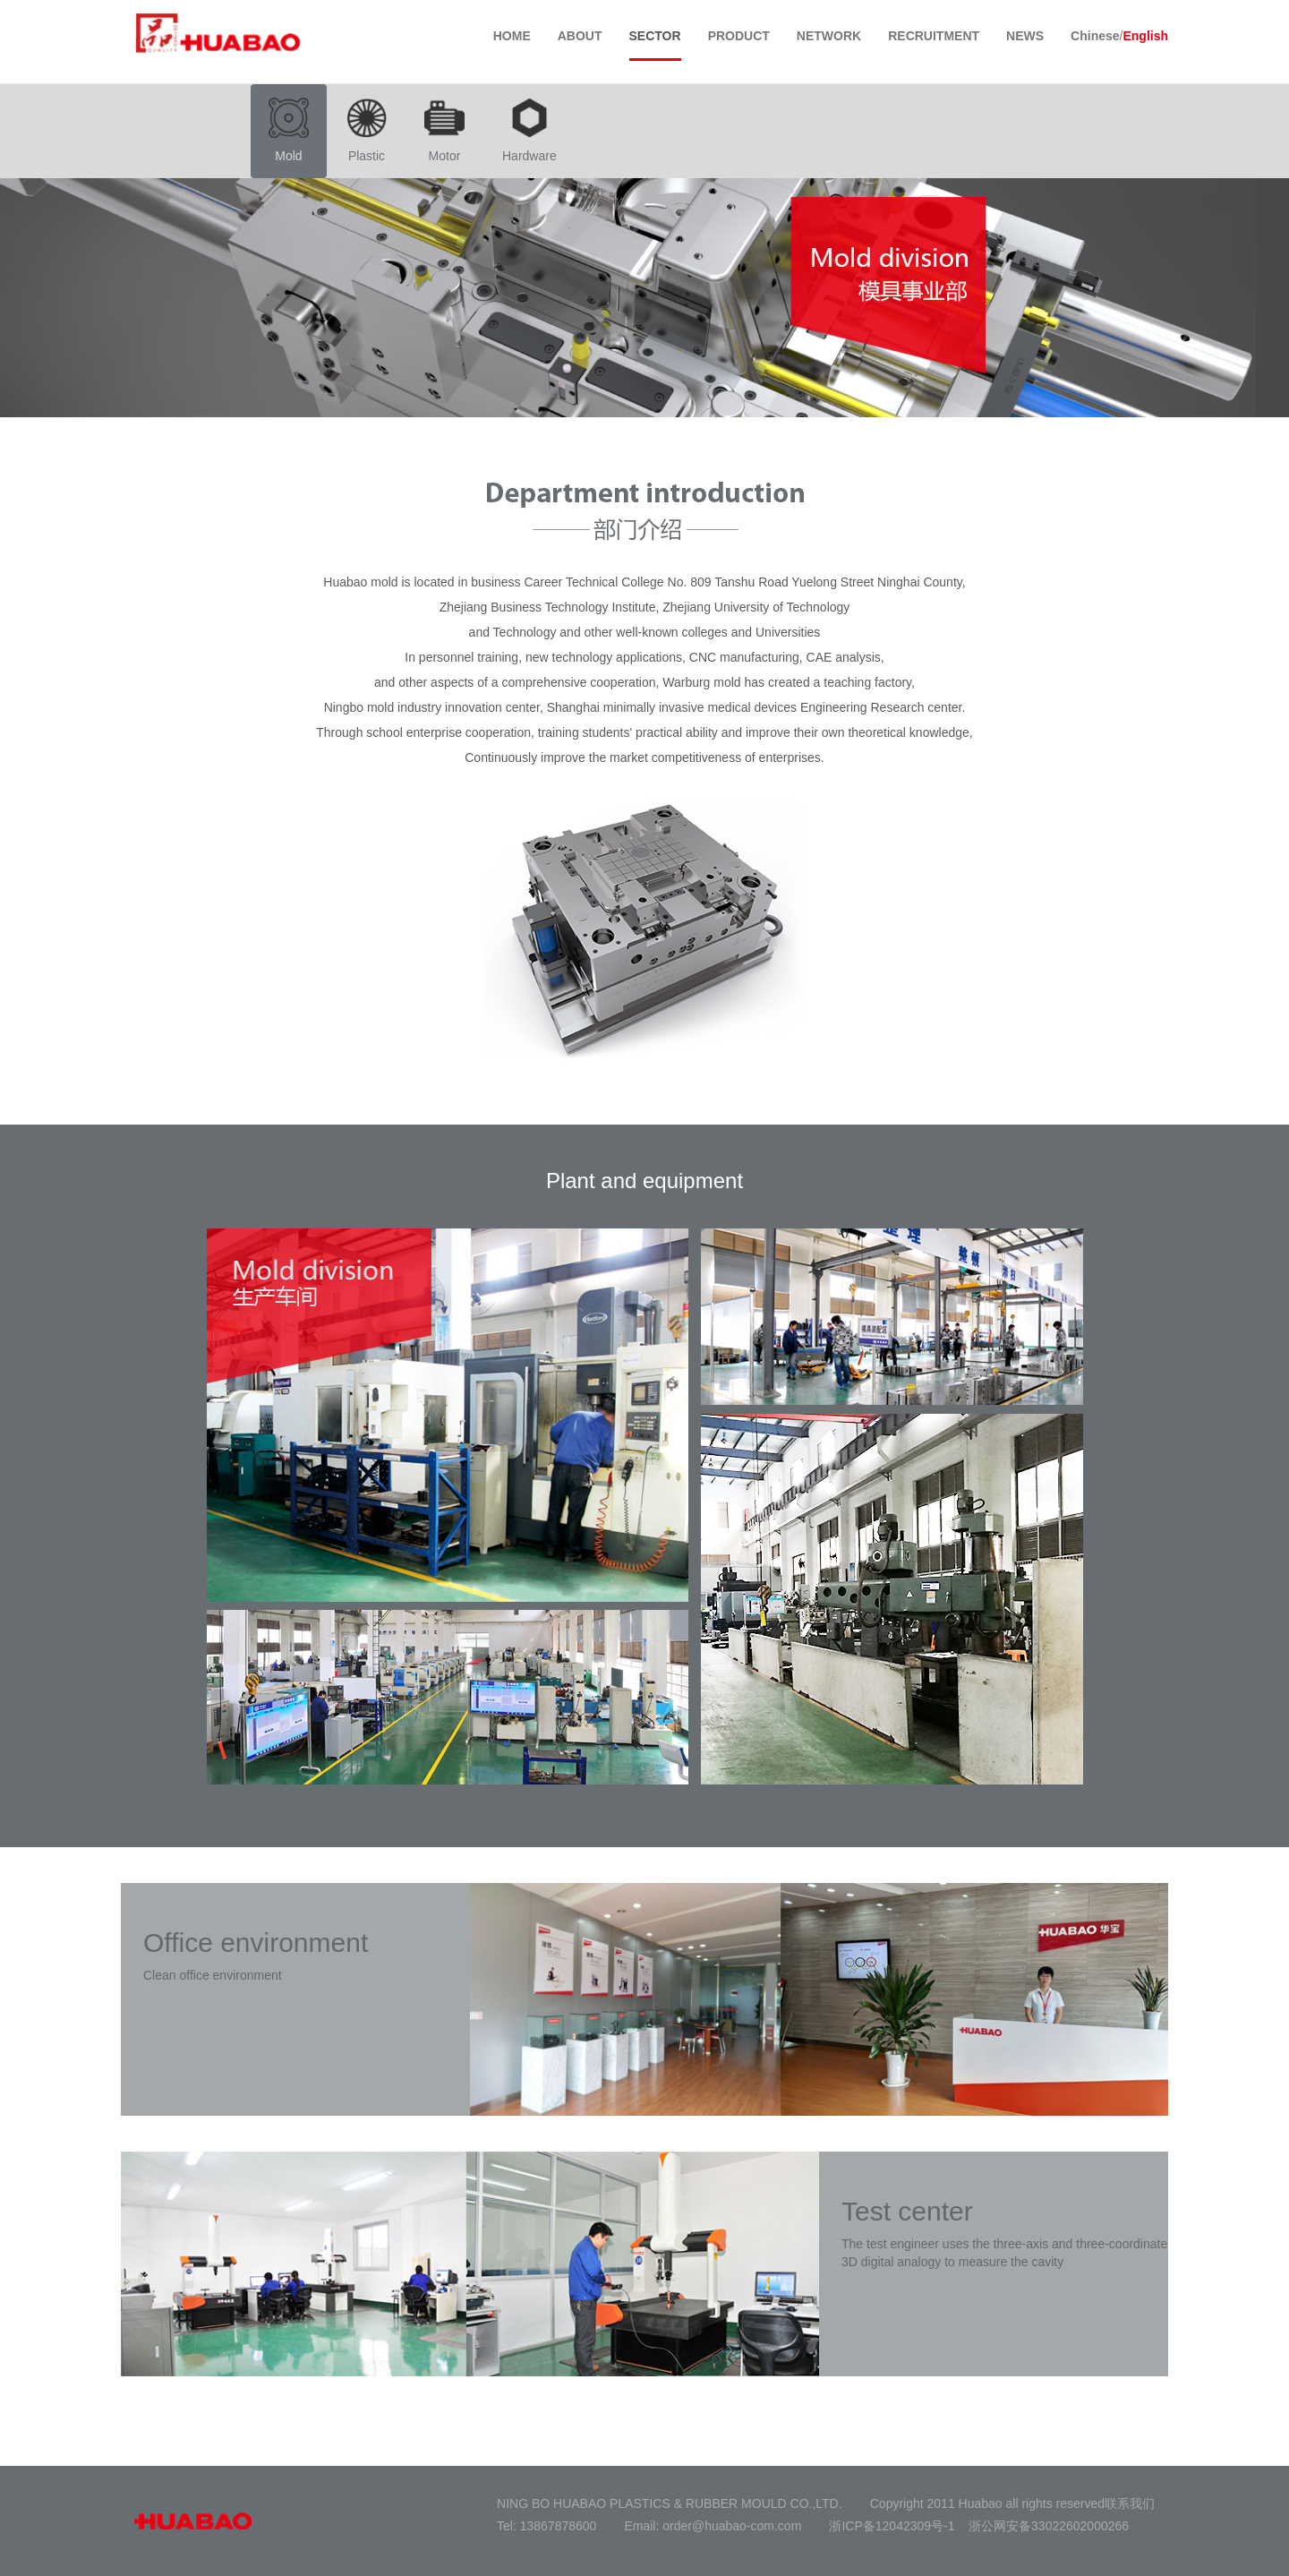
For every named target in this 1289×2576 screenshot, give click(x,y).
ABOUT (580, 36)
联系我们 (1130, 2503)
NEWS (1025, 36)
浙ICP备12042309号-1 (891, 2526)
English (1145, 36)
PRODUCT (739, 36)
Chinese (1095, 36)
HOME (512, 36)
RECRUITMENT (933, 36)
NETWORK (829, 36)
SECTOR (655, 36)
